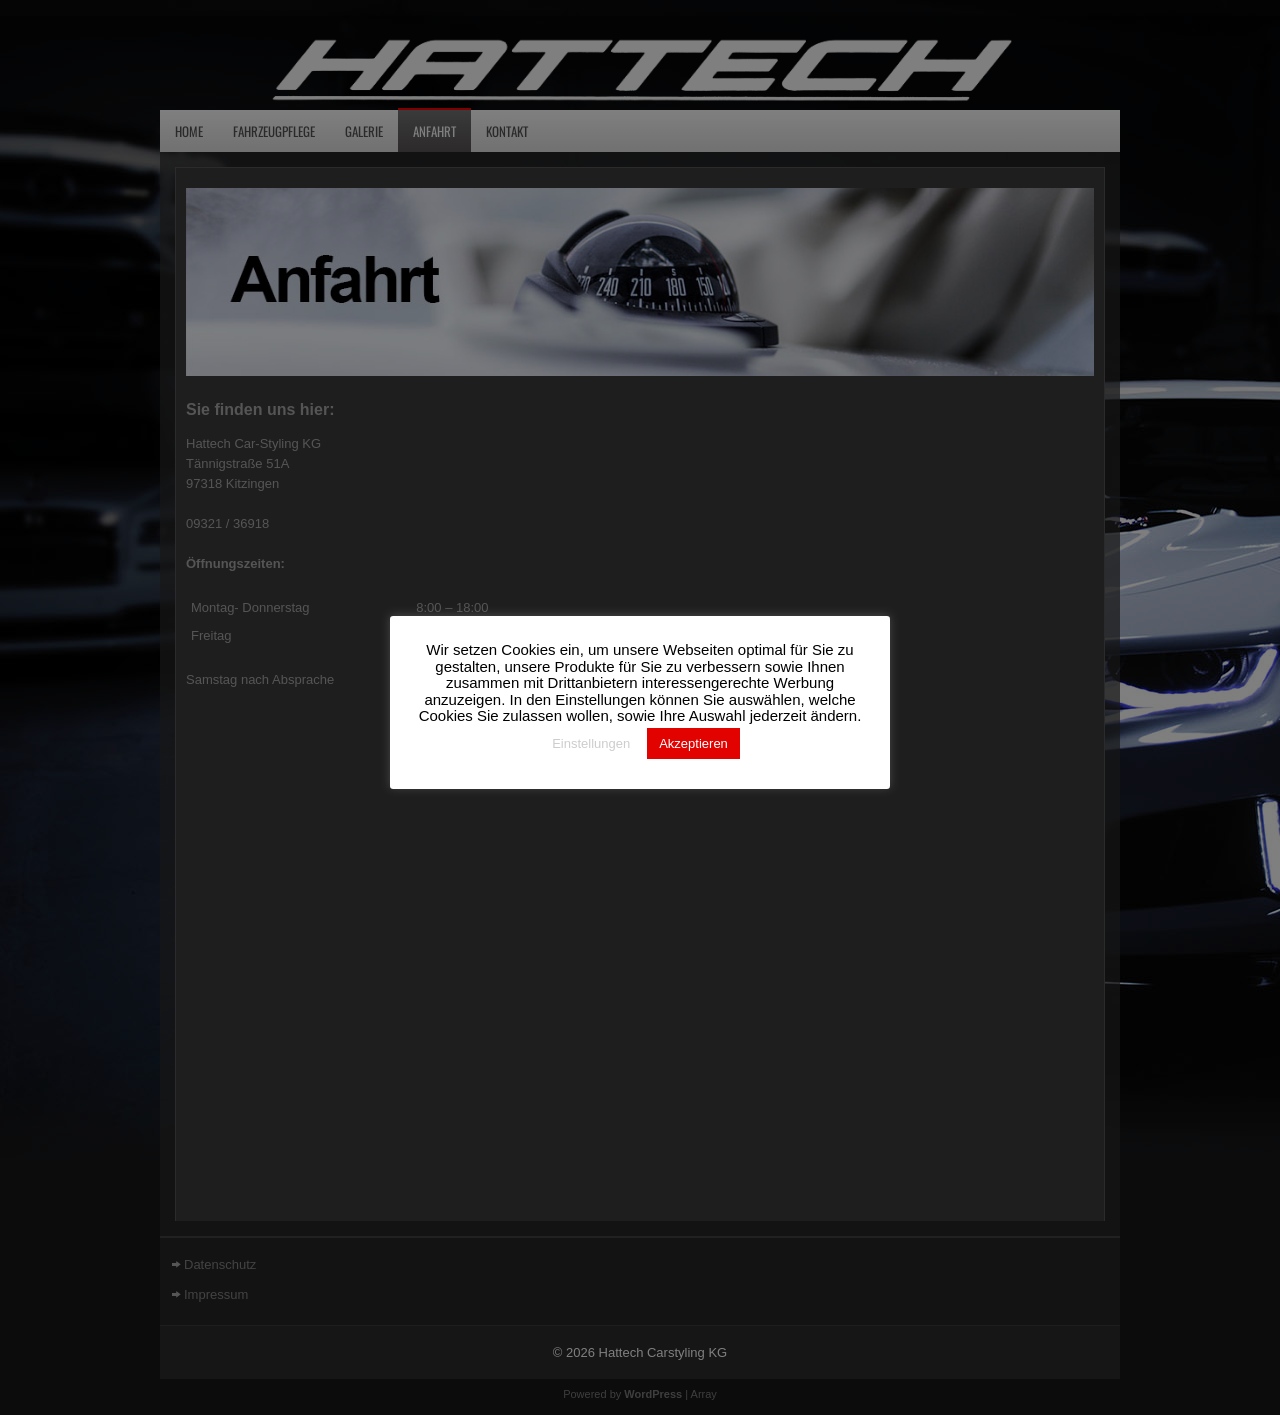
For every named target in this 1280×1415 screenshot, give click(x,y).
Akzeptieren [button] (693, 743)
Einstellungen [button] (591, 743)
